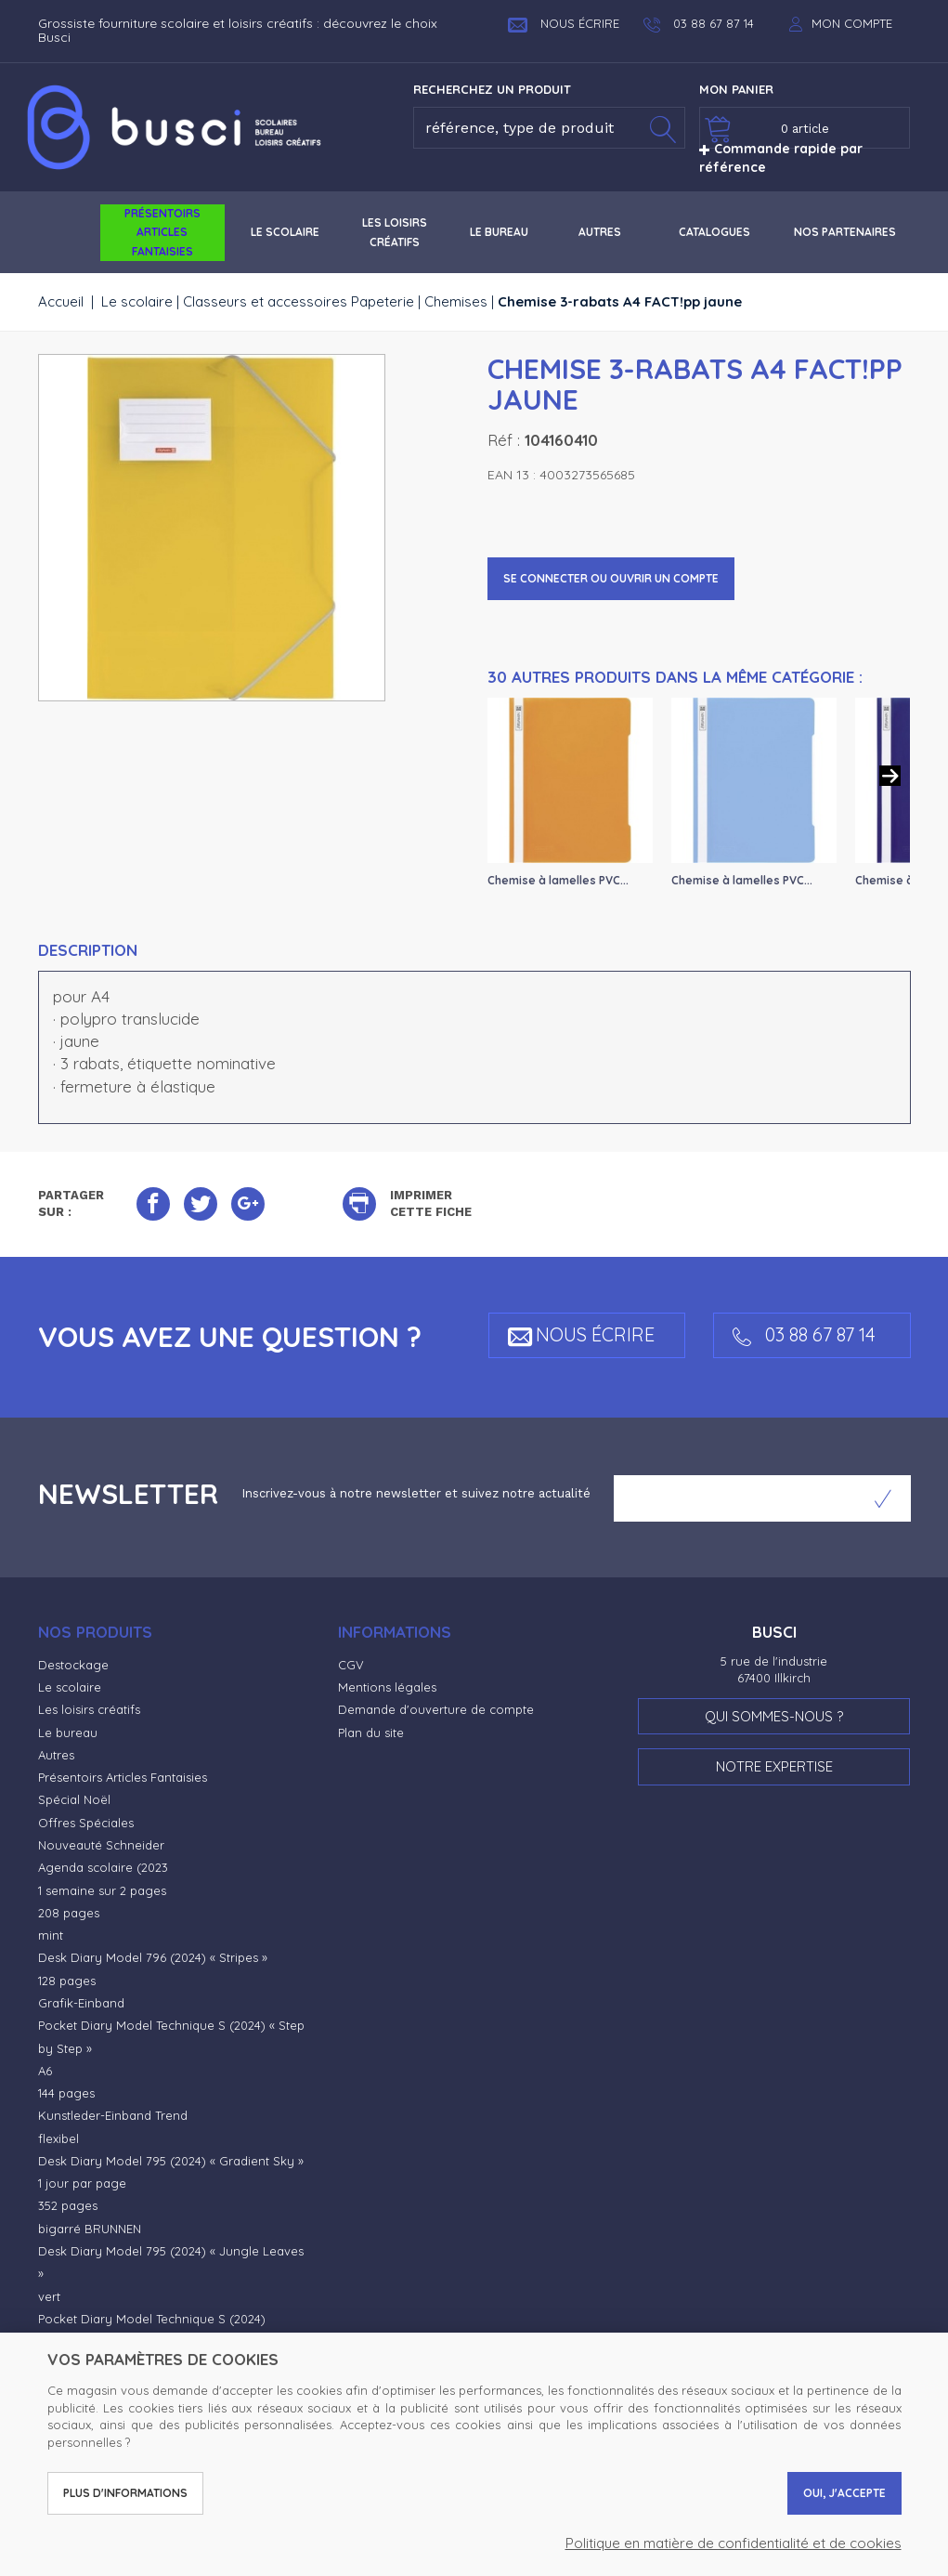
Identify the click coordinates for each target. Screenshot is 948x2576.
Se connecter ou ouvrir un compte (611, 578)
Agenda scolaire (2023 (103, 1867)
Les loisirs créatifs (89, 1709)
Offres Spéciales (86, 1822)
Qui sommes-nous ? (774, 1716)
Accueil (61, 301)
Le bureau (67, 1732)
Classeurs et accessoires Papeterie (298, 301)
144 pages (66, 2093)
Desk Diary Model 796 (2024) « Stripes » (152, 1957)
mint (50, 1935)
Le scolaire (137, 301)
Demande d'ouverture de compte (436, 1709)
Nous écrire (563, 23)
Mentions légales (387, 1687)
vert (49, 2296)
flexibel (58, 2138)
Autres (56, 1754)
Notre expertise (774, 1766)
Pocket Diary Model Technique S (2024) (152, 2318)
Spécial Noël (74, 1799)
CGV (351, 1664)
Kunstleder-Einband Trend (113, 2115)
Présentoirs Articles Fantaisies (122, 1777)
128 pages (67, 1980)
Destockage (73, 1664)
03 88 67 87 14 (804, 1334)
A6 (45, 2070)
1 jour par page (82, 2183)
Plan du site (371, 1732)
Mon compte (852, 23)
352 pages (67, 2205)
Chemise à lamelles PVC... (558, 880)
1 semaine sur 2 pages (102, 1890)
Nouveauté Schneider (101, 1844)
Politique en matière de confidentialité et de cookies (733, 2543)
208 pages (68, 1912)
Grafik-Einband (81, 2002)
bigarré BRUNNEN (89, 2228)
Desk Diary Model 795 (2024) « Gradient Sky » (171, 2160)
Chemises (455, 301)
